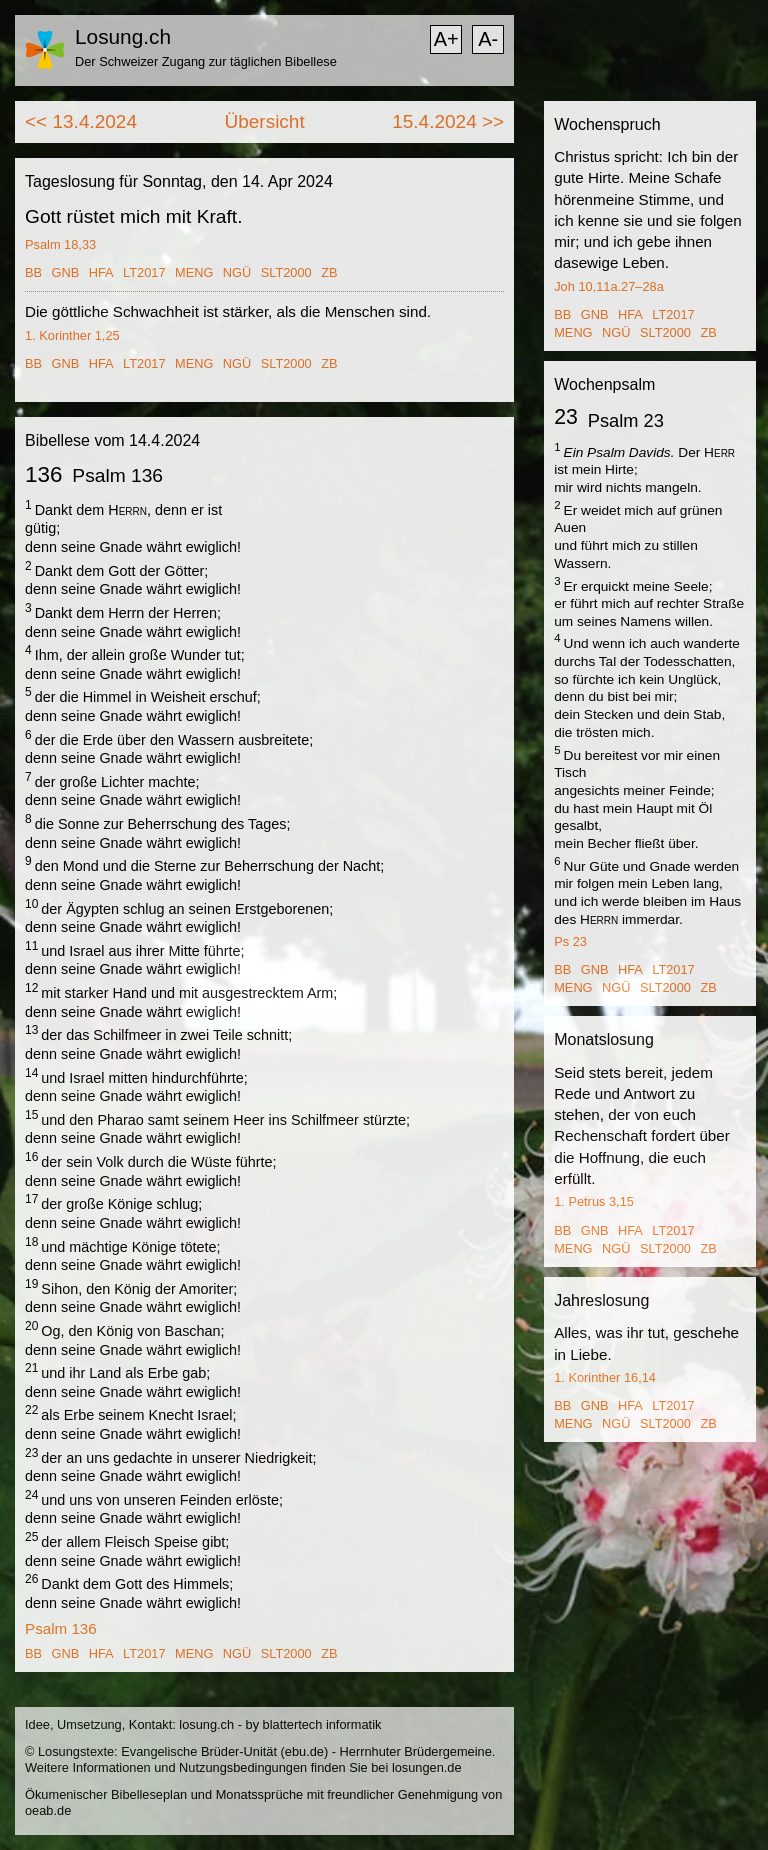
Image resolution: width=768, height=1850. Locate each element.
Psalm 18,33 (60, 244)
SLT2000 (286, 272)
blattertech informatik (322, 1724)
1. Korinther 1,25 (72, 335)
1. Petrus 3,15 (594, 1201)
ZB (329, 272)
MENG (194, 272)
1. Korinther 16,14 (605, 1377)
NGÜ (237, 272)
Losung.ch (123, 36)
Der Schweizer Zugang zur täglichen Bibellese (206, 61)
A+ (446, 39)
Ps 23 (570, 941)
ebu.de (304, 1751)
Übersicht (264, 121)
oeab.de (48, 1810)
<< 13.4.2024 (81, 121)
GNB (66, 272)
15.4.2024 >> (448, 121)
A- (488, 39)
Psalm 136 (61, 1628)
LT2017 (144, 272)
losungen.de (427, 1767)
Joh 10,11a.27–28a (609, 286)
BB (33, 272)
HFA (101, 272)
